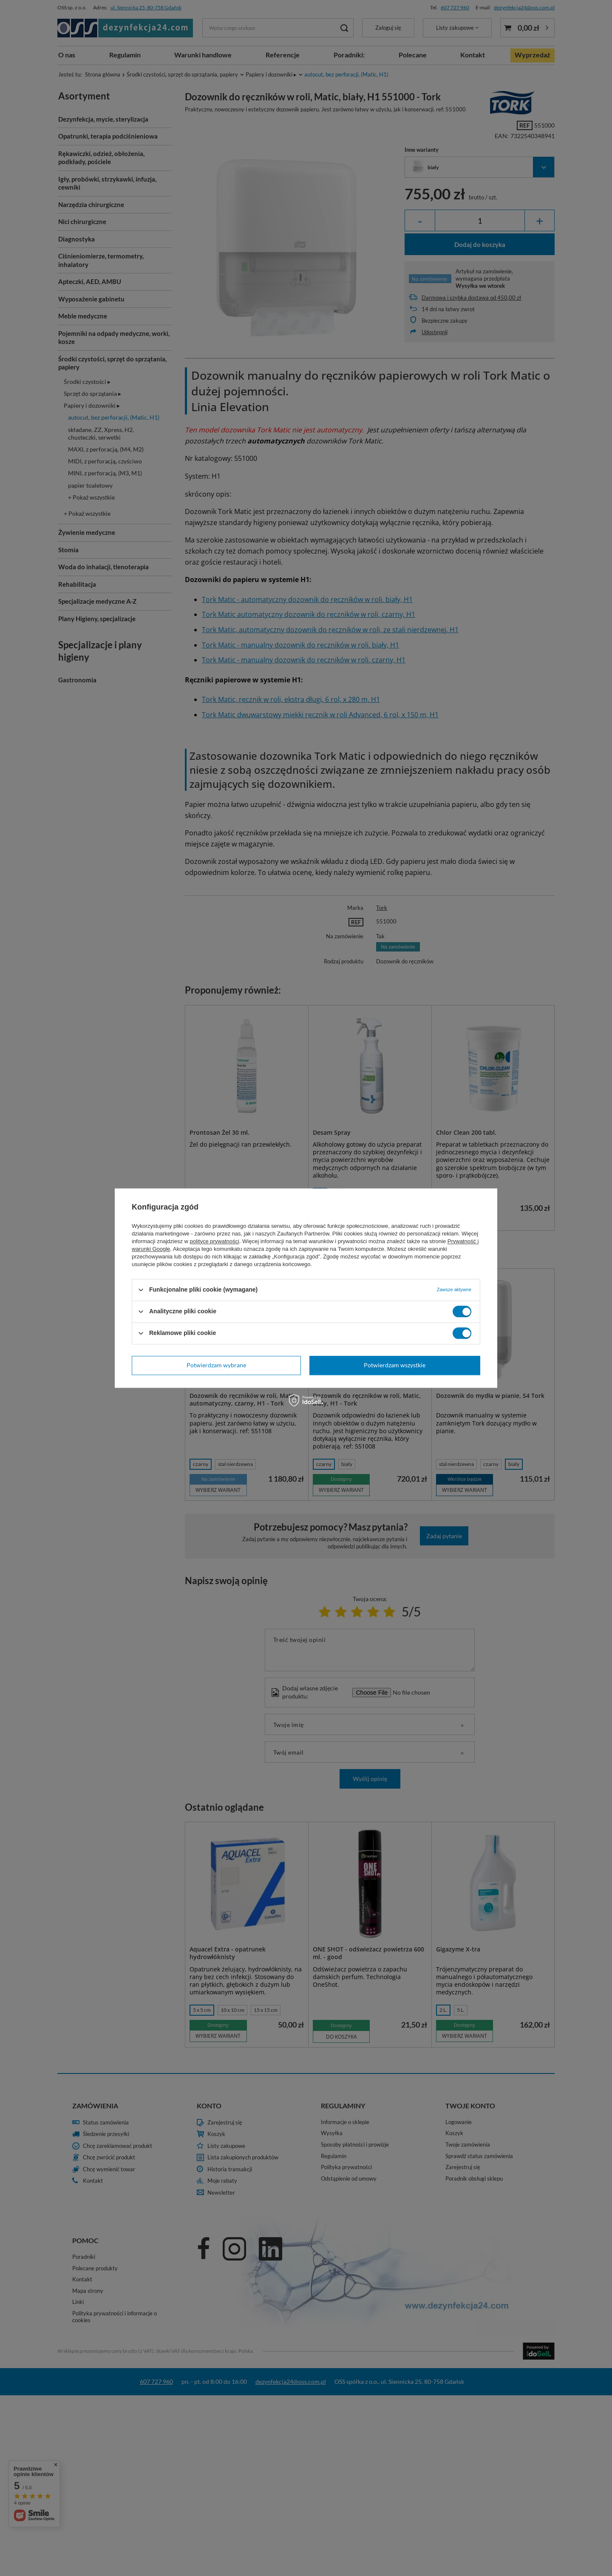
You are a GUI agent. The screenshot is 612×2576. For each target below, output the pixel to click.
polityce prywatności (214, 1241)
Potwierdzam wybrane (216, 1365)
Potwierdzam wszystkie (394, 1365)
